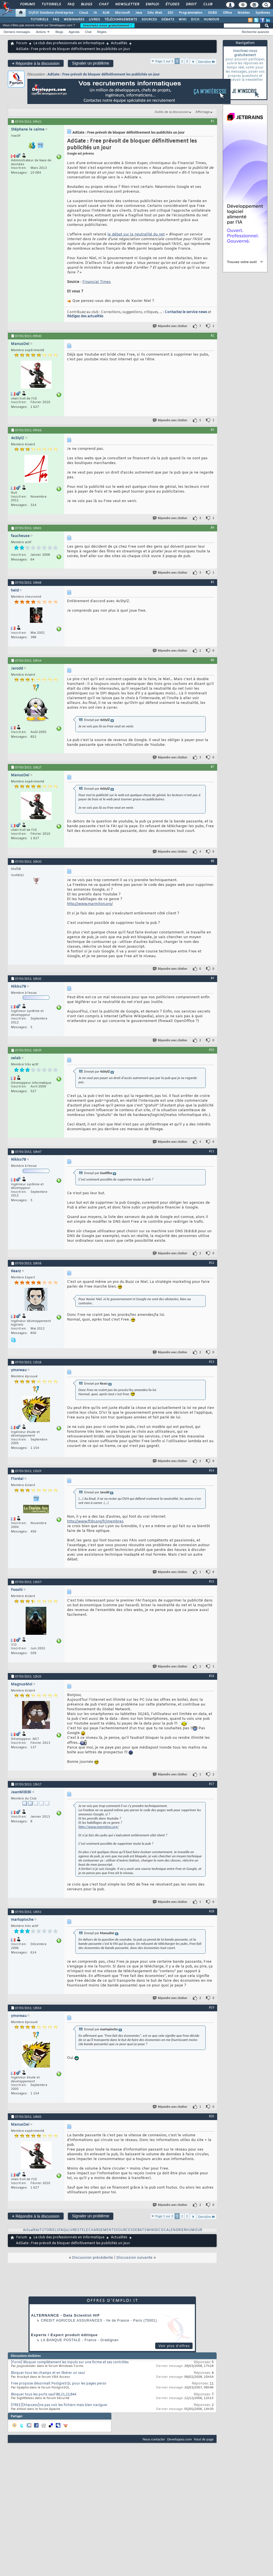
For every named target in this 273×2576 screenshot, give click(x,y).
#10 (211, 1050)
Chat (103, 4)
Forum (21, 43)
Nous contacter (154, 2439)
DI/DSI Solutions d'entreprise (50, 13)
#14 (211, 1470)
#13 (211, 1362)
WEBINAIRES (74, 20)
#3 (212, 430)
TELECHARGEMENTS (98, 2230)
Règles (102, 32)
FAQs (63, 2230)
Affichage (202, 112)
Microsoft (122, 13)
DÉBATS (167, 20)
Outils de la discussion (172, 112)
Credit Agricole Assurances (71, 2320)
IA (95, 13)
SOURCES (149, 20)
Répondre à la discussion (35, 63)
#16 (211, 1676)
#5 (212, 582)
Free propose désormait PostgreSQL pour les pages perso (58, 2383)
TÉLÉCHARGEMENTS (120, 20)
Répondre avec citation (170, 326)
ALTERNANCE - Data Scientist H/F (65, 2315)
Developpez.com (179, 2439)
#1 (212, 121)
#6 (212, 660)
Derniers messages (17, 32)
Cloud (83, 13)
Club (207, 4)
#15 (211, 1581)
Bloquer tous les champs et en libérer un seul (48, 2373)
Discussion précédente (92, 2257)
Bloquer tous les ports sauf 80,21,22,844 (43, 2394)
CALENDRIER (175, 2230)
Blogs (86, 4)
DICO (195, 20)
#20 (211, 2116)
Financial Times (96, 282)
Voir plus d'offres (174, 2346)
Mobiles (244, 13)
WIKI (182, 20)
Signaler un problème (90, 63)
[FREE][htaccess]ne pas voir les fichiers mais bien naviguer (59, 2405)
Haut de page (204, 2439)
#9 (212, 978)
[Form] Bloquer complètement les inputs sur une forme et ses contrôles (70, 2362)
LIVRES (94, 20)
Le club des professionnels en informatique (68, 43)
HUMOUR (211, 20)
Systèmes (262, 13)
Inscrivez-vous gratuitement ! (107, 25)
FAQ (71, 4)
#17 (211, 1784)
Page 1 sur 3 (164, 61)
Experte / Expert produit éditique (64, 2335)
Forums (27, 4)
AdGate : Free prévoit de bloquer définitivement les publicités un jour (103, 74)
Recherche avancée (255, 32)
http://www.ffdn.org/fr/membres (95, 1521)
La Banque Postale (61, 2340)
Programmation (190, 13)
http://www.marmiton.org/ (90, 904)
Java (138, 13)
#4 (212, 527)
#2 (212, 335)
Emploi (152, 4)
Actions (41, 32)
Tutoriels (51, 4)
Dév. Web (154, 13)
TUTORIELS (39, 20)
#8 (212, 861)
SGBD (212, 13)
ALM (105, 13)
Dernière (206, 62)
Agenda (74, 32)
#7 (212, 767)
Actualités (119, 43)
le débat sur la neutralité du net (136, 234)
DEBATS (140, 2230)
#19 (211, 2007)
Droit (191, 4)
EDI (170, 13)
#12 (211, 1263)
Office (227, 13)
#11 (211, 1151)
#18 (211, 1911)
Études (172, 4)
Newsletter (126, 4)
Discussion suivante (134, 2257)
